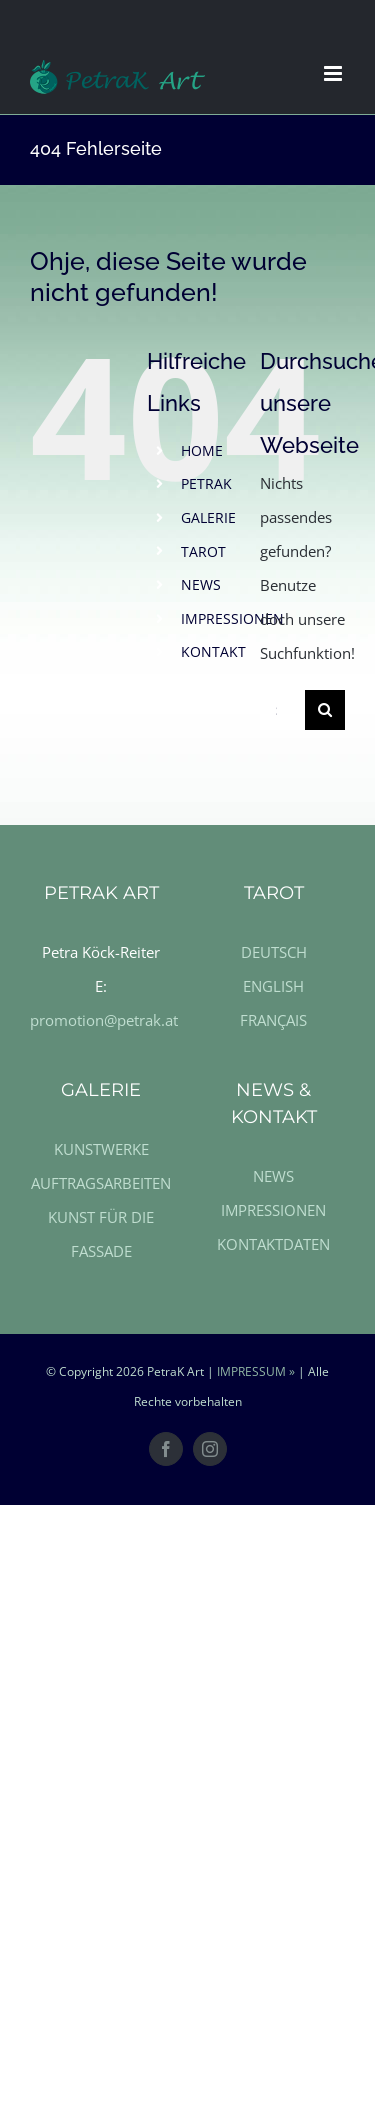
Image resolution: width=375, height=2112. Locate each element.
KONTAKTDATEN (273, 1244)
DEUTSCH (274, 952)
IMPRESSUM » (256, 1371)
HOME (202, 450)
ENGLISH (273, 986)
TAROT (203, 551)
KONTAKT (213, 651)
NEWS (201, 584)
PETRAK (206, 483)
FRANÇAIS (273, 1020)
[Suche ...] (282, 710)
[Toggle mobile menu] (334, 73)
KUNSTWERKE (101, 1149)
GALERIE (208, 517)
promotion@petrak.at (104, 1020)
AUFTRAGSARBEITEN (101, 1183)
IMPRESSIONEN (232, 618)
